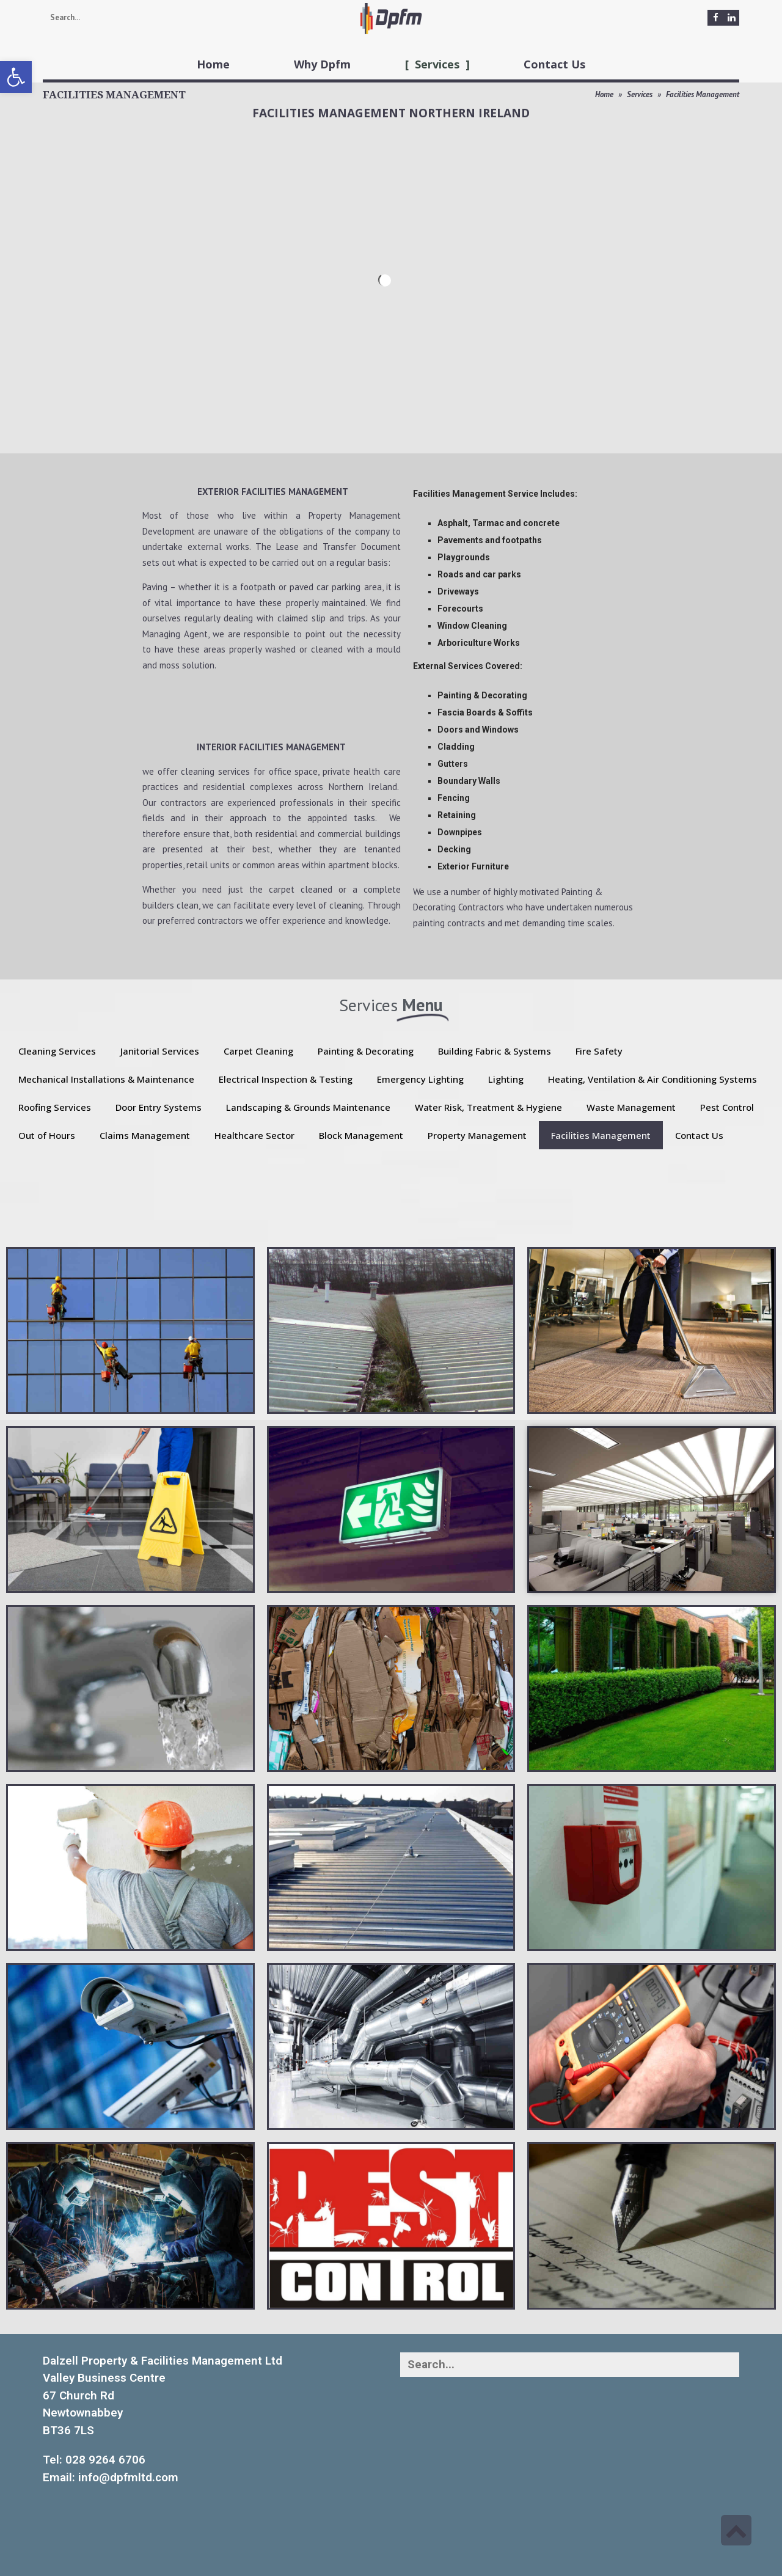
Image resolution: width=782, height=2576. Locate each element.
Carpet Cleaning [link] (258, 1051)
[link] (16, 77)
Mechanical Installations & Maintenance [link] (106, 1079)
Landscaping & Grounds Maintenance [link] (308, 1107)
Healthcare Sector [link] (254, 1135)
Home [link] (604, 94)
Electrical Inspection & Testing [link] (286, 1079)
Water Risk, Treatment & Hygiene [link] (488, 1107)
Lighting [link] (506, 1079)
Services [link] (639, 94)
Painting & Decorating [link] (366, 1051)
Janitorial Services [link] (159, 1051)
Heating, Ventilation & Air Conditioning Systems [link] (652, 1079)
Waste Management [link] (631, 1107)
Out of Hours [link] (46, 1135)
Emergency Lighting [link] (420, 1079)
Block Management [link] (361, 1135)
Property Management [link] (477, 1135)
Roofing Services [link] (54, 1107)
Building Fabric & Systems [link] (494, 1051)
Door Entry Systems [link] (158, 1107)
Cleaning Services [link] (57, 1051)
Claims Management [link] (145, 1135)
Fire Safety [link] (599, 1051)
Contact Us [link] (699, 1135)
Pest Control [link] (727, 1107)
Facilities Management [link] (601, 1135)
